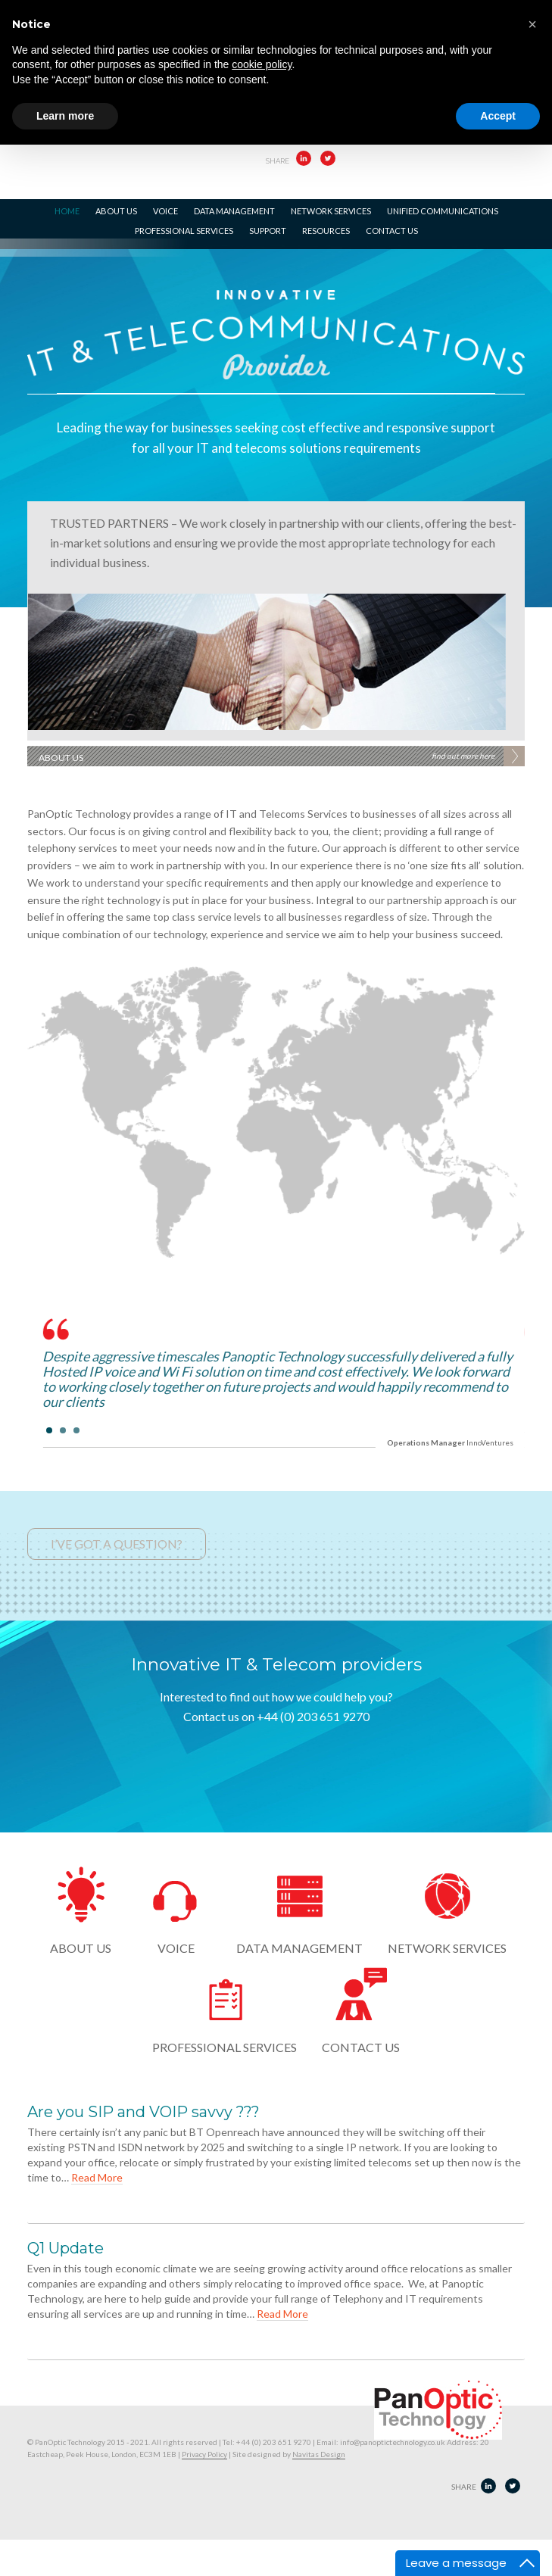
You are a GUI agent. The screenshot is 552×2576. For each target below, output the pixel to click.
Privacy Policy (204, 2454)
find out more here (463, 755)
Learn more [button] (65, 116)
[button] (532, 24)
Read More (97, 2177)
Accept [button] (498, 116)
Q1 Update (65, 2248)
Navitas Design (318, 2454)
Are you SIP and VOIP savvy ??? (143, 2112)
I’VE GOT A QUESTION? (116, 1543)
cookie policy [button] (262, 64)
